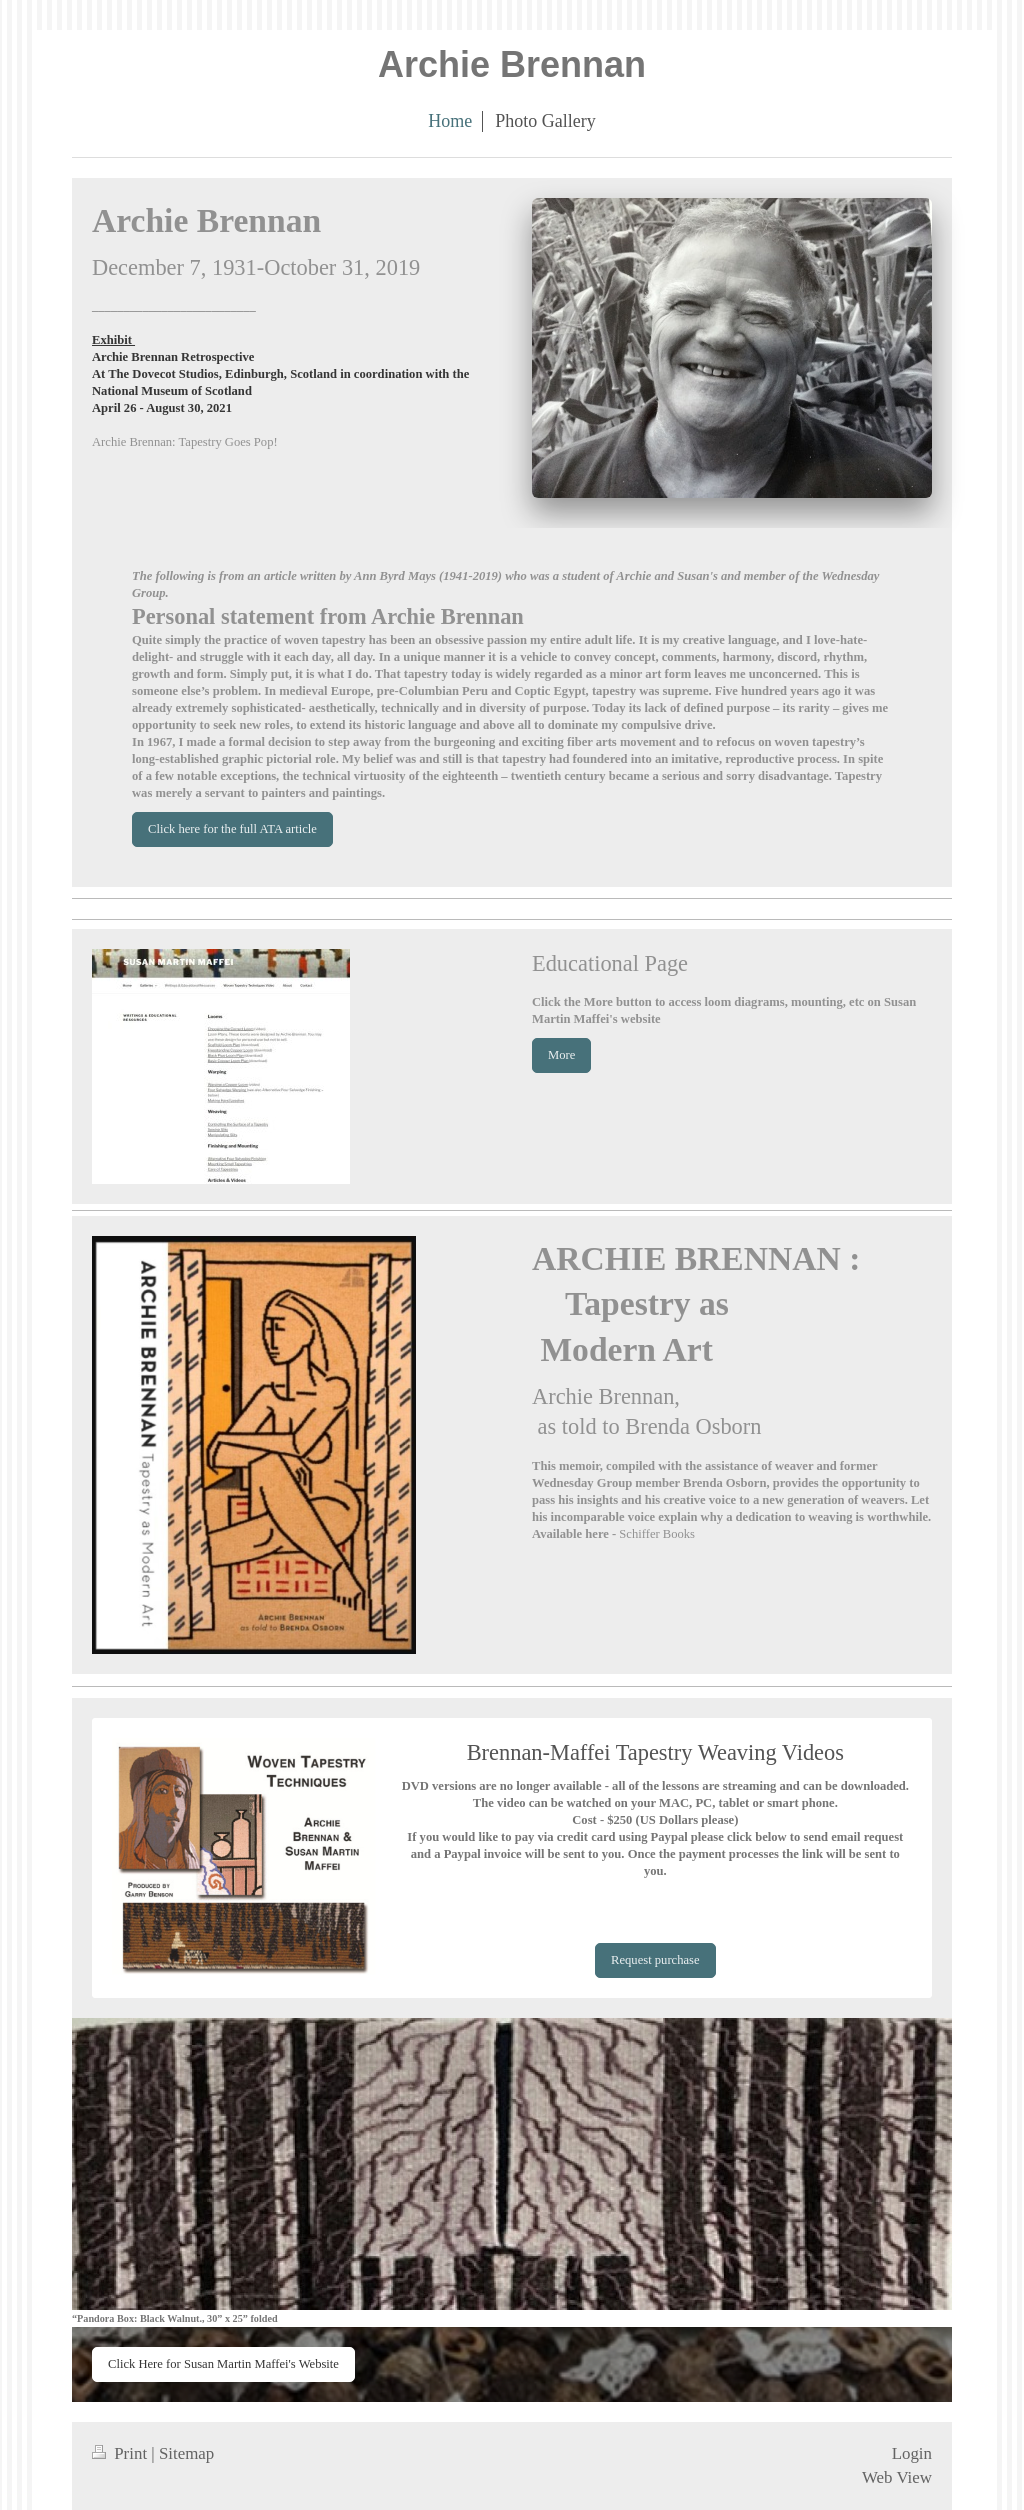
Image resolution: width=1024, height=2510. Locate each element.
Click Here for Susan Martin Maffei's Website (223, 2364)
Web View (897, 2477)
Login (912, 2453)
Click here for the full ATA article (232, 829)
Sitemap (186, 2453)
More (561, 1055)
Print (121, 2453)
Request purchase (655, 1960)
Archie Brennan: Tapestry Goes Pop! (185, 442)
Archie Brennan (512, 64)
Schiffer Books (657, 1534)
